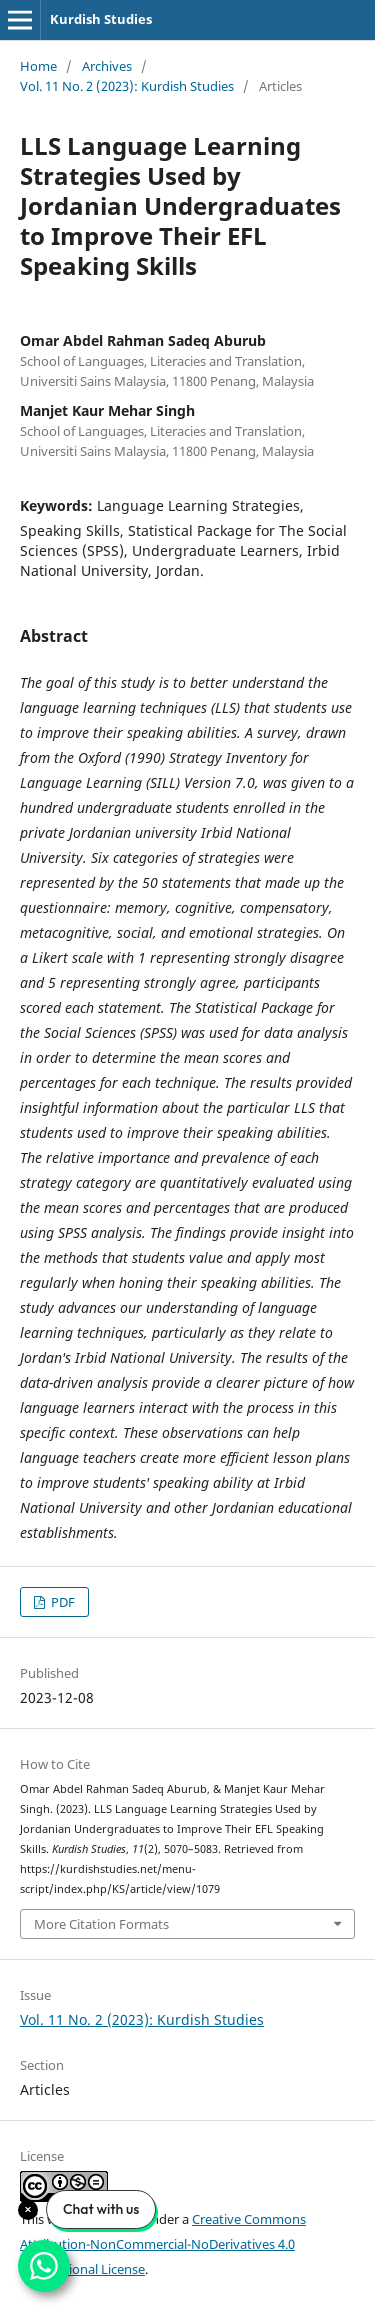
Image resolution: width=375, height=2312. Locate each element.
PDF (61, 1602)
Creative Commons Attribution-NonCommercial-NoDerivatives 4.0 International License (163, 2244)
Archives (107, 66)
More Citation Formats (101, 1924)
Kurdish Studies (101, 19)
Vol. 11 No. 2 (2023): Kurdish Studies (127, 86)
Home (38, 66)
